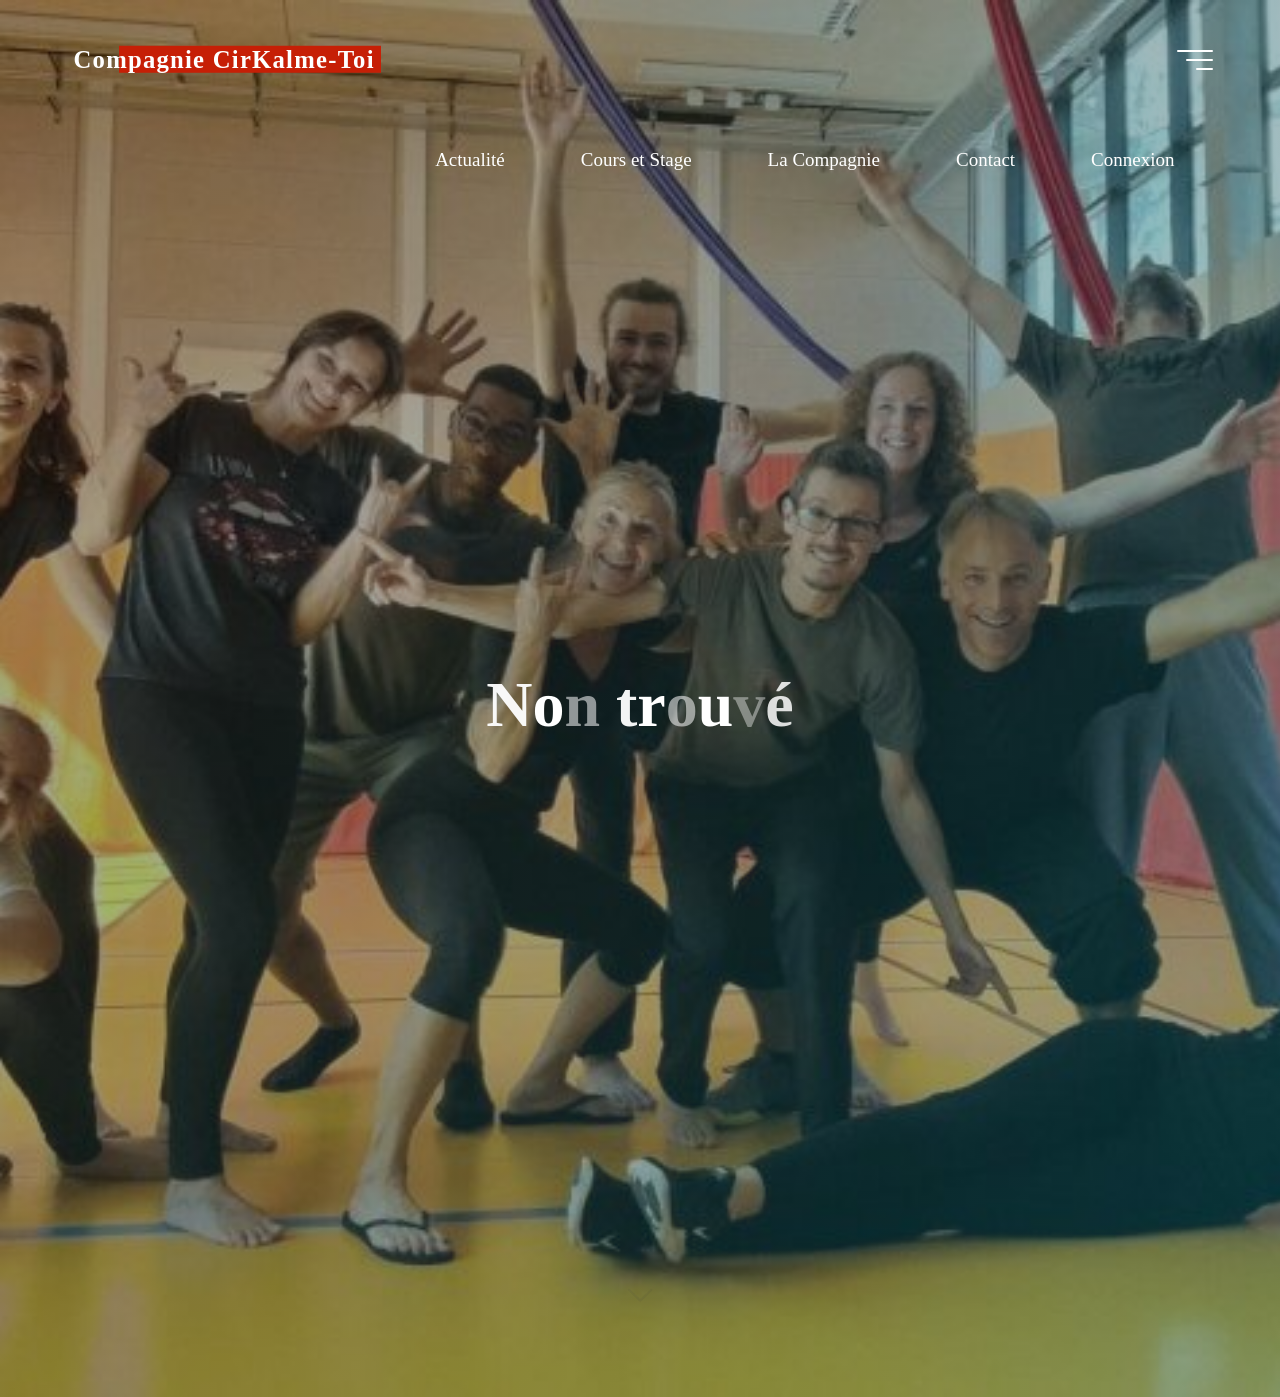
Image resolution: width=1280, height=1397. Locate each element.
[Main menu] (1195, 60)
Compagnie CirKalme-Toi (224, 59)
